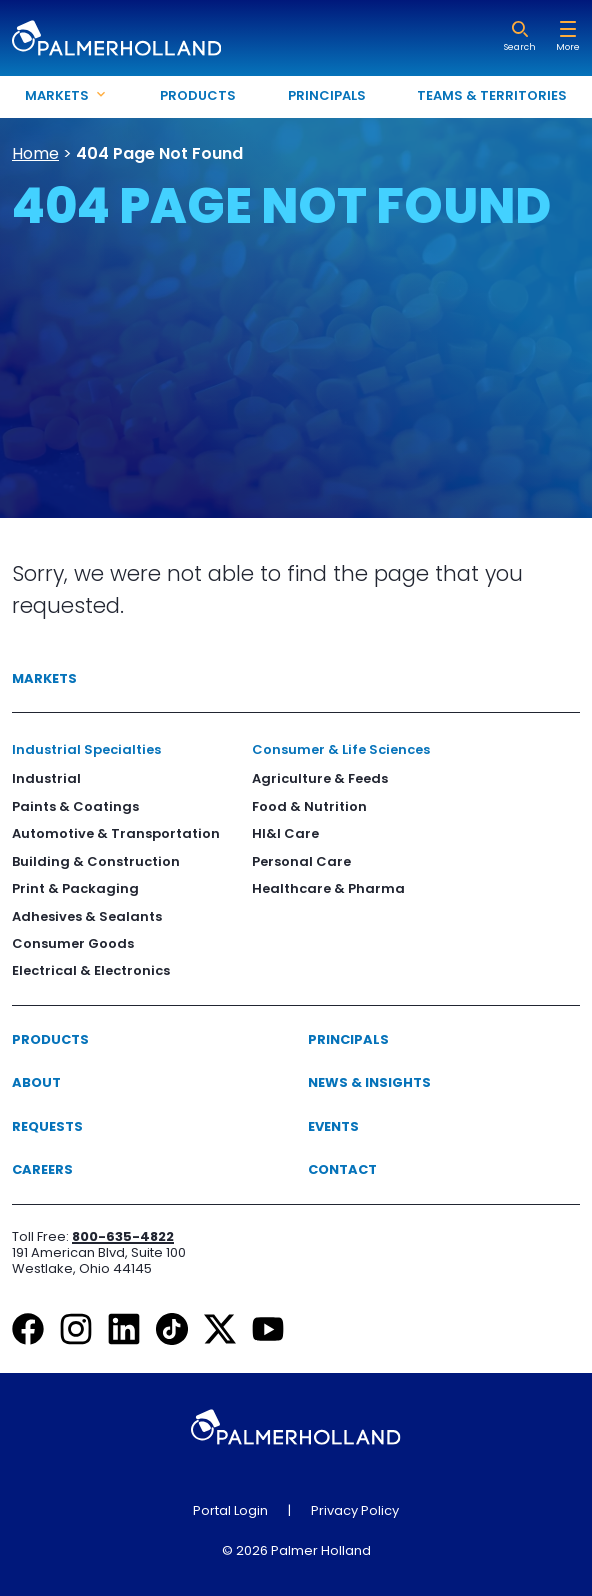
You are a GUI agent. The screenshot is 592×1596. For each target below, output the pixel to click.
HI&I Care (285, 833)
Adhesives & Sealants (87, 916)
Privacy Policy (355, 1510)
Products (198, 95)
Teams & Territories (492, 95)
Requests (47, 1126)
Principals (327, 95)
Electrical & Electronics (91, 970)
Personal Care (301, 861)
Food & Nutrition (309, 806)
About (36, 1082)
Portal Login (230, 1510)
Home (35, 153)
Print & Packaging (75, 888)
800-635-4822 (123, 1236)
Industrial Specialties (86, 749)
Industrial (46, 778)
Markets (44, 678)
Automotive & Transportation (116, 833)
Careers (42, 1169)
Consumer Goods (73, 943)
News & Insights (369, 1082)
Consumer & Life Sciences (341, 749)
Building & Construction (96, 861)
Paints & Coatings (75, 806)
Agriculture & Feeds (320, 778)
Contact (342, 1169)
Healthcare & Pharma (328, 888)
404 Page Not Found (159, 153)
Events (333, 1126)
